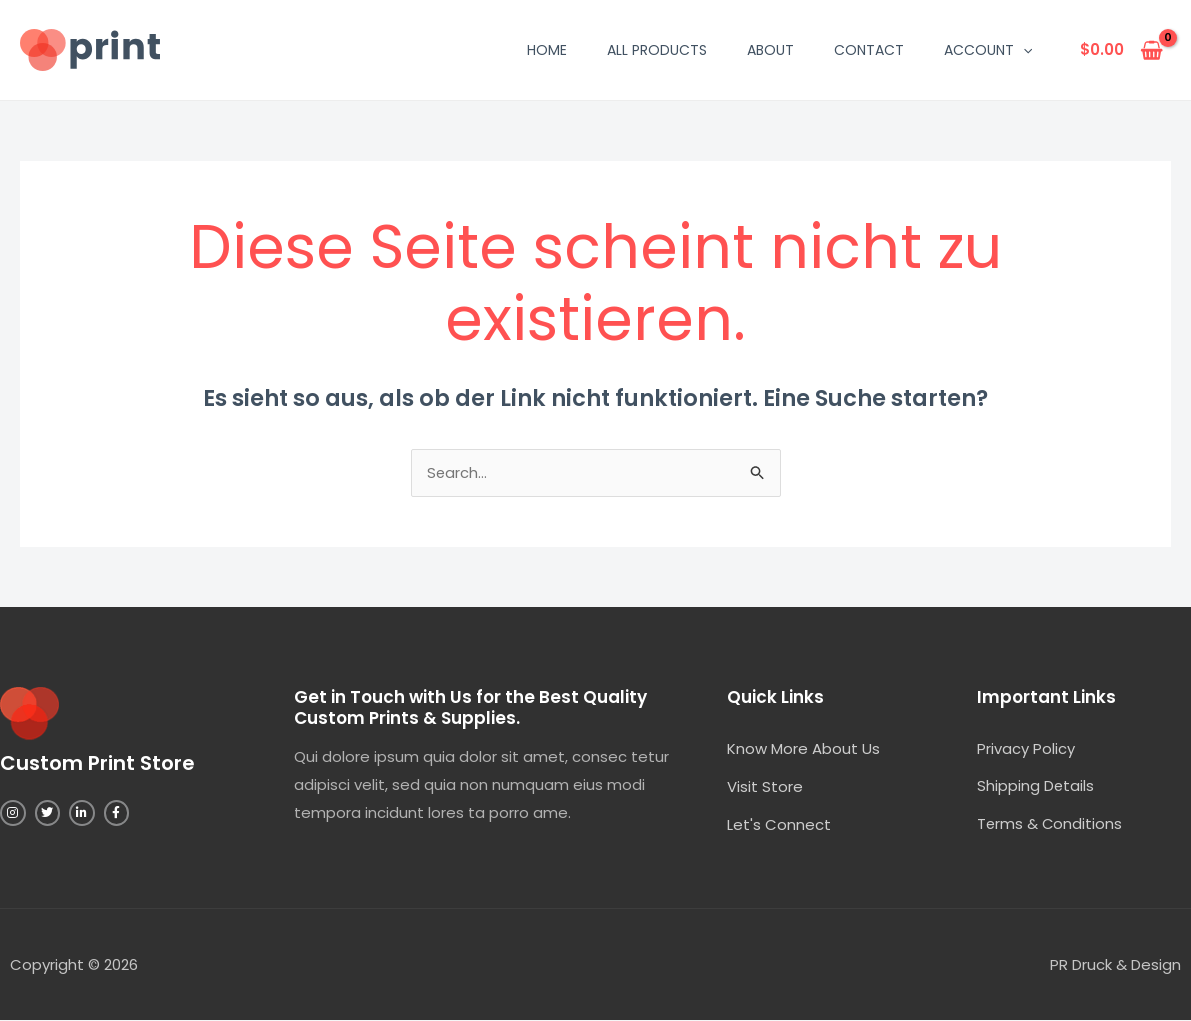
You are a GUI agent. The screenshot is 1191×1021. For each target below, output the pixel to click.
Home (547, 50)
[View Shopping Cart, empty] (1121, 50)
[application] (1023, 50)
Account (988, 50)
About (770, 50)
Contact (869, 50)
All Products (657, 50)
